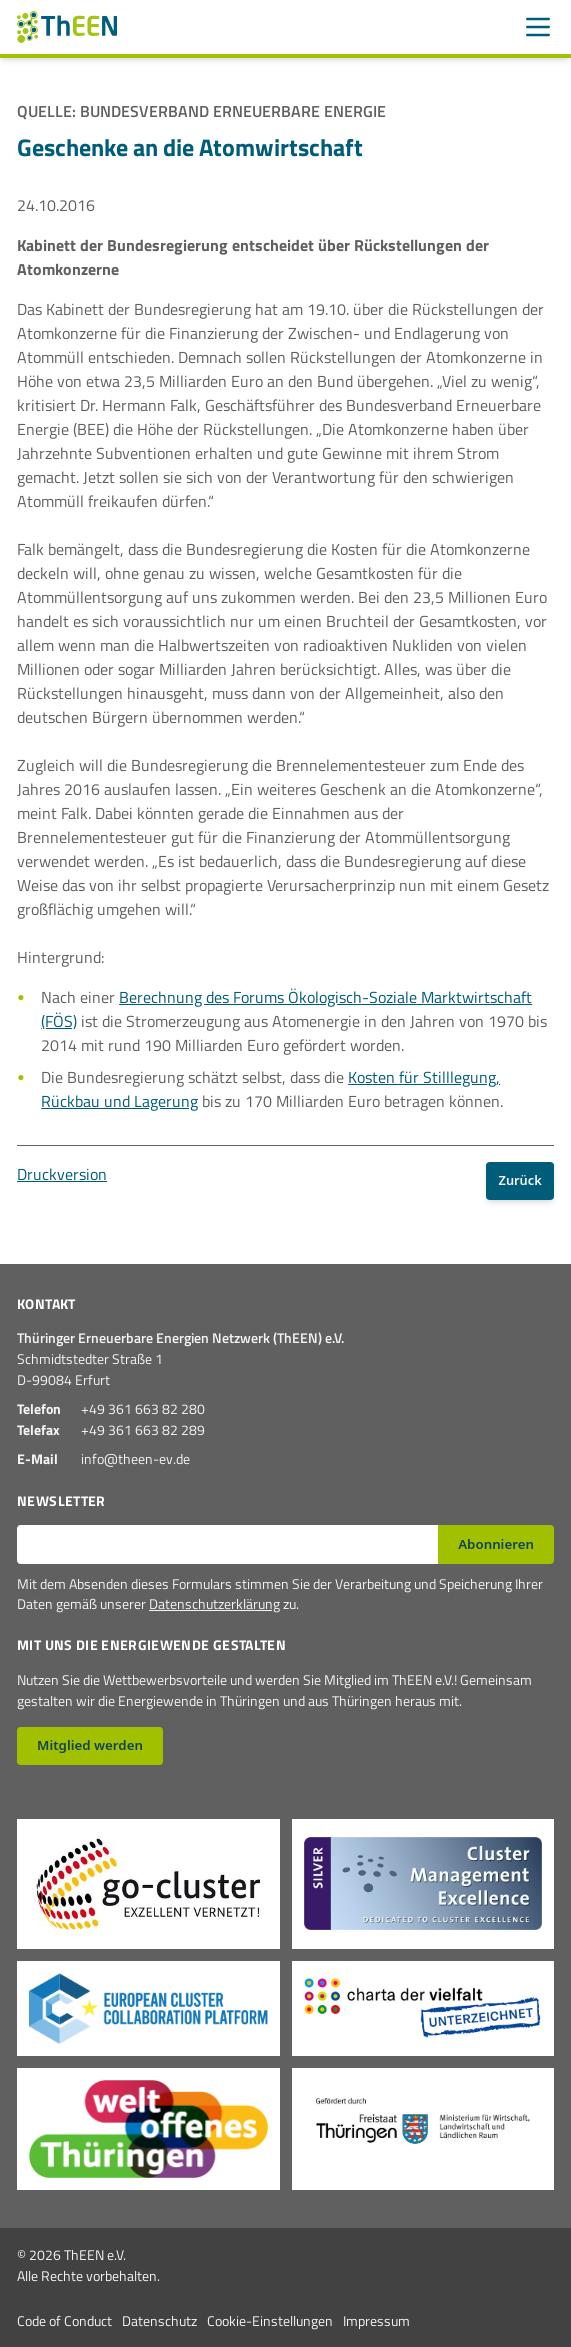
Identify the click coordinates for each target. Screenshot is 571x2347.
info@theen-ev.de (135, 1458)
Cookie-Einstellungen (270, 2320)
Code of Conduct (64, 2320)
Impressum (376, 2320)
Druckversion (62, 1174)
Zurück (520, 1180)
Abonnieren (496, 1544)
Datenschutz (159, 2320)
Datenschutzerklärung (214, 1603)
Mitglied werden (90, 1745)
